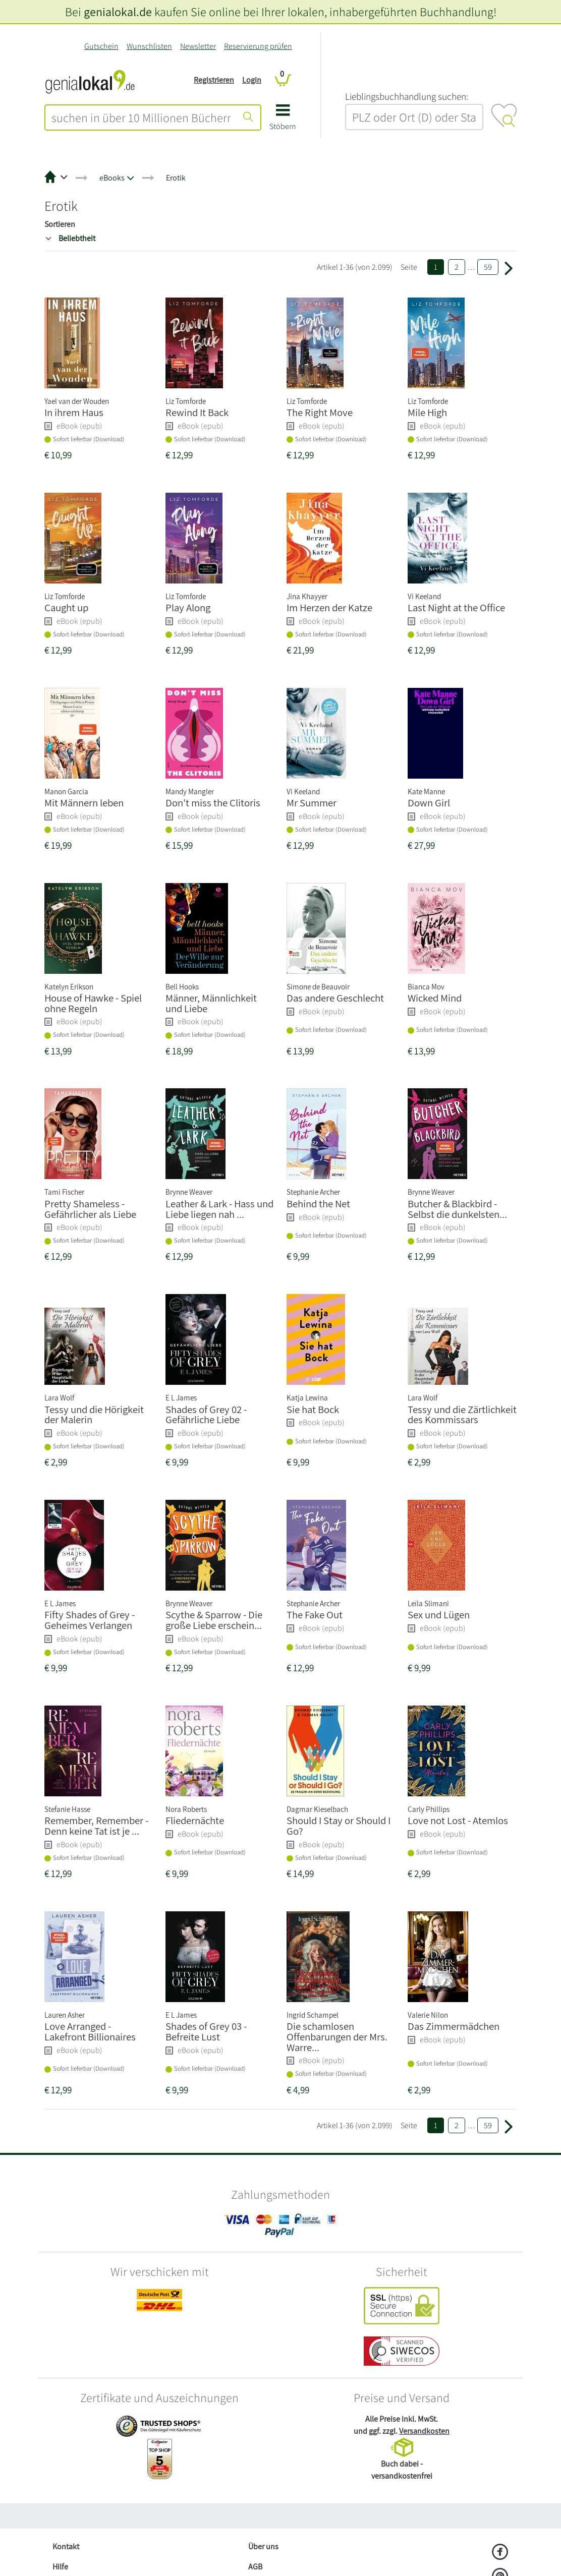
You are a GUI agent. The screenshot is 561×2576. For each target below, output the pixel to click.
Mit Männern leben (84, 802)
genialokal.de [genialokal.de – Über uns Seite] (118, 12)
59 (488, 267)
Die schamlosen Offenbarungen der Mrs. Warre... (337, 2036)
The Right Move (320, 412)
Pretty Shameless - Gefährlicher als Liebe (90, 1209)
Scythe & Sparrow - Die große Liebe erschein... (213, 1620)
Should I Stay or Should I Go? (338, 1825)
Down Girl (429, 802)
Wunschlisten (149, 46)
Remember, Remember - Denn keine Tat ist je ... (96, 1825)
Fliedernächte (194, 1820)
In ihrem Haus (73, 412)
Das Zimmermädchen (453, 2026)
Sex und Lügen (439, 1614)
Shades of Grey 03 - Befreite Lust (206, 2031)
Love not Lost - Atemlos (458, 1820)
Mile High (427, 412)
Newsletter (198, 46)
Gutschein (101, 46)
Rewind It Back (197, 412)
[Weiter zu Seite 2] (508, 267)
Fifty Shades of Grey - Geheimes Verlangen (89, 1620)
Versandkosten (424, 2431)
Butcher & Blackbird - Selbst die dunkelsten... (457, 1209)
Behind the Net (318, 1203)
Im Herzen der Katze (329, 607)
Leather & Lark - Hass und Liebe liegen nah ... (219, 1209)
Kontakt (65, 2546)
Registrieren (214, 80)
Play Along (187, 607)
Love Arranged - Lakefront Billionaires (90, 2031)
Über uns (263, 2546)
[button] (282, 121)
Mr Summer (311, 802)
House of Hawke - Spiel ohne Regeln (93, 1003)
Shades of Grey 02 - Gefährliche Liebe (206, 1414)
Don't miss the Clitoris (212, 802)
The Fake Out (315, 1614)
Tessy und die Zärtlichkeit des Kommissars (462, 1414)
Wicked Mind (435, 998)
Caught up (66, 607)
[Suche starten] (248, 117)
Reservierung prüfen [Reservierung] (258, 46)
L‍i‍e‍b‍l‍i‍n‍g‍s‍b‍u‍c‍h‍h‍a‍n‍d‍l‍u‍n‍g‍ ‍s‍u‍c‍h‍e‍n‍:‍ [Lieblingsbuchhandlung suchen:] (406, 96)
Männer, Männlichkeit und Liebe (211, 1003)
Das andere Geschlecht (335, 998)
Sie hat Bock (313, 1409)
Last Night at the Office (456, 607)
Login (251, 80)
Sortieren (59, 224)
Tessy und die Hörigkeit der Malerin (94, 1414)
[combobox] (141, 117)
